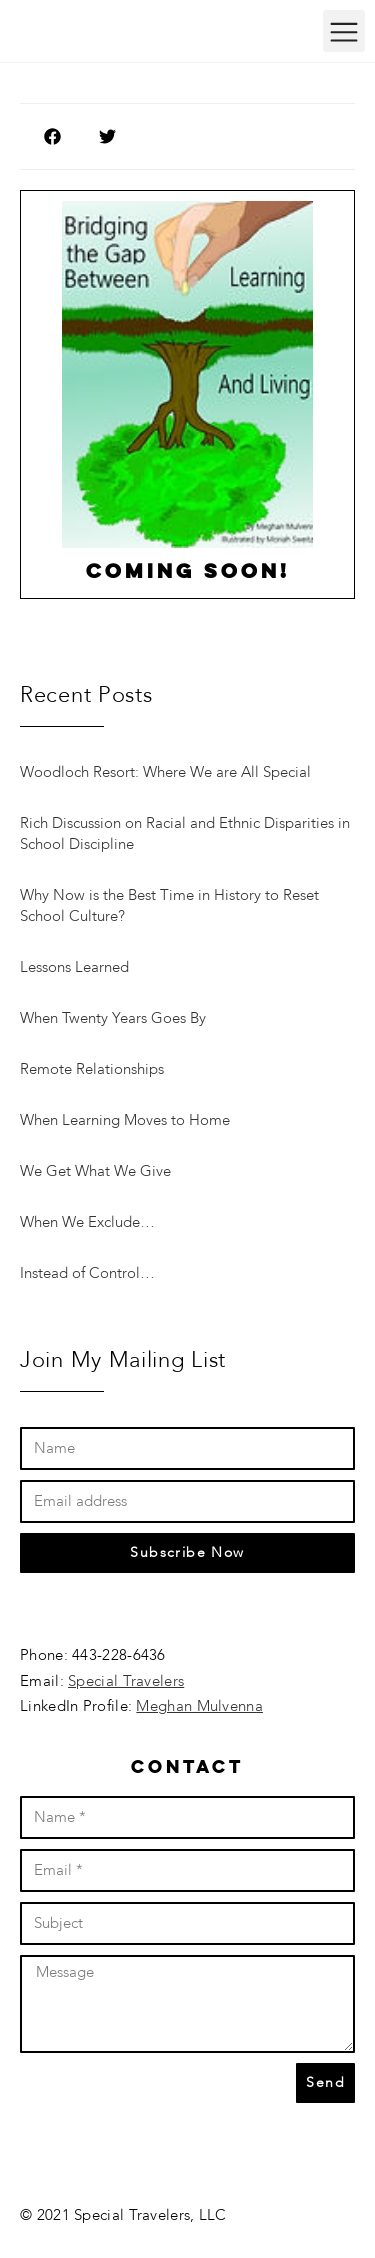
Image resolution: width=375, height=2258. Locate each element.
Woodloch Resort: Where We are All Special (165, 772)
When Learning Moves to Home (125, 1120)
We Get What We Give (95, 1171)
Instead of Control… (87, 1273)
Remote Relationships (92, 1069)
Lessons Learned (74, 967)
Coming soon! (188, 573)
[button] (344, 31)
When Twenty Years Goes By (113, 1018)
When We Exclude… (87, 1222)
